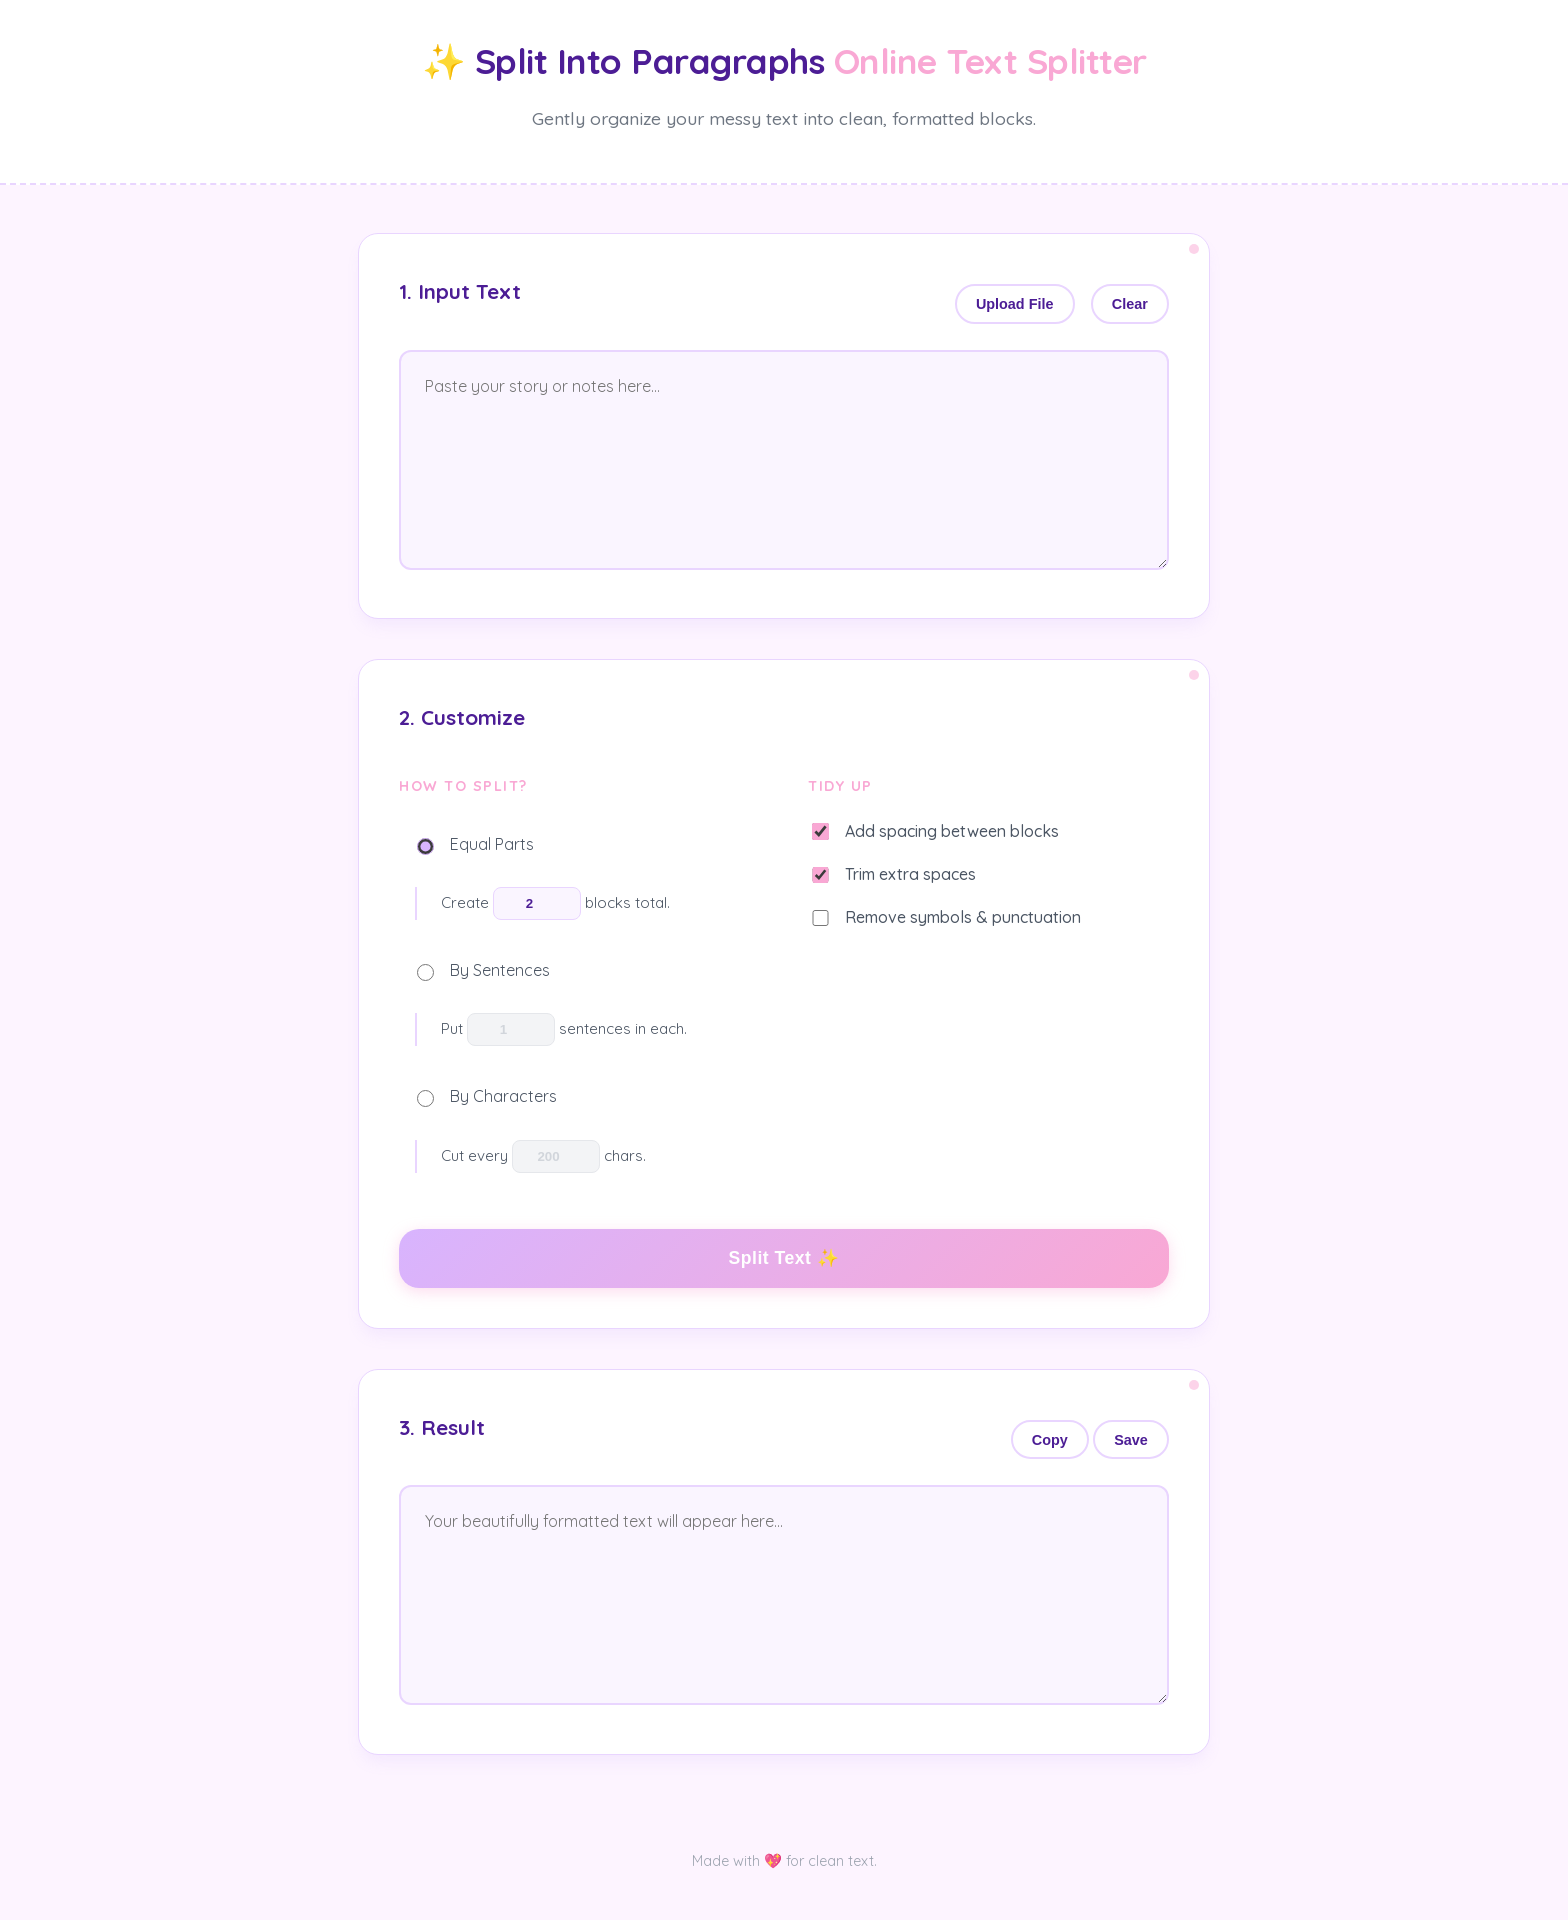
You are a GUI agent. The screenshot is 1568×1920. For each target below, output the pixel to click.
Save (1131, 1440)
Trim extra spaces (894, 874)
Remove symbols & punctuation (946, 917)
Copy (1050, 1440)
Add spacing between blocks (935, 831)
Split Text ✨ (784, 1258)
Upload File (1015, 304)
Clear (1130, 304)
